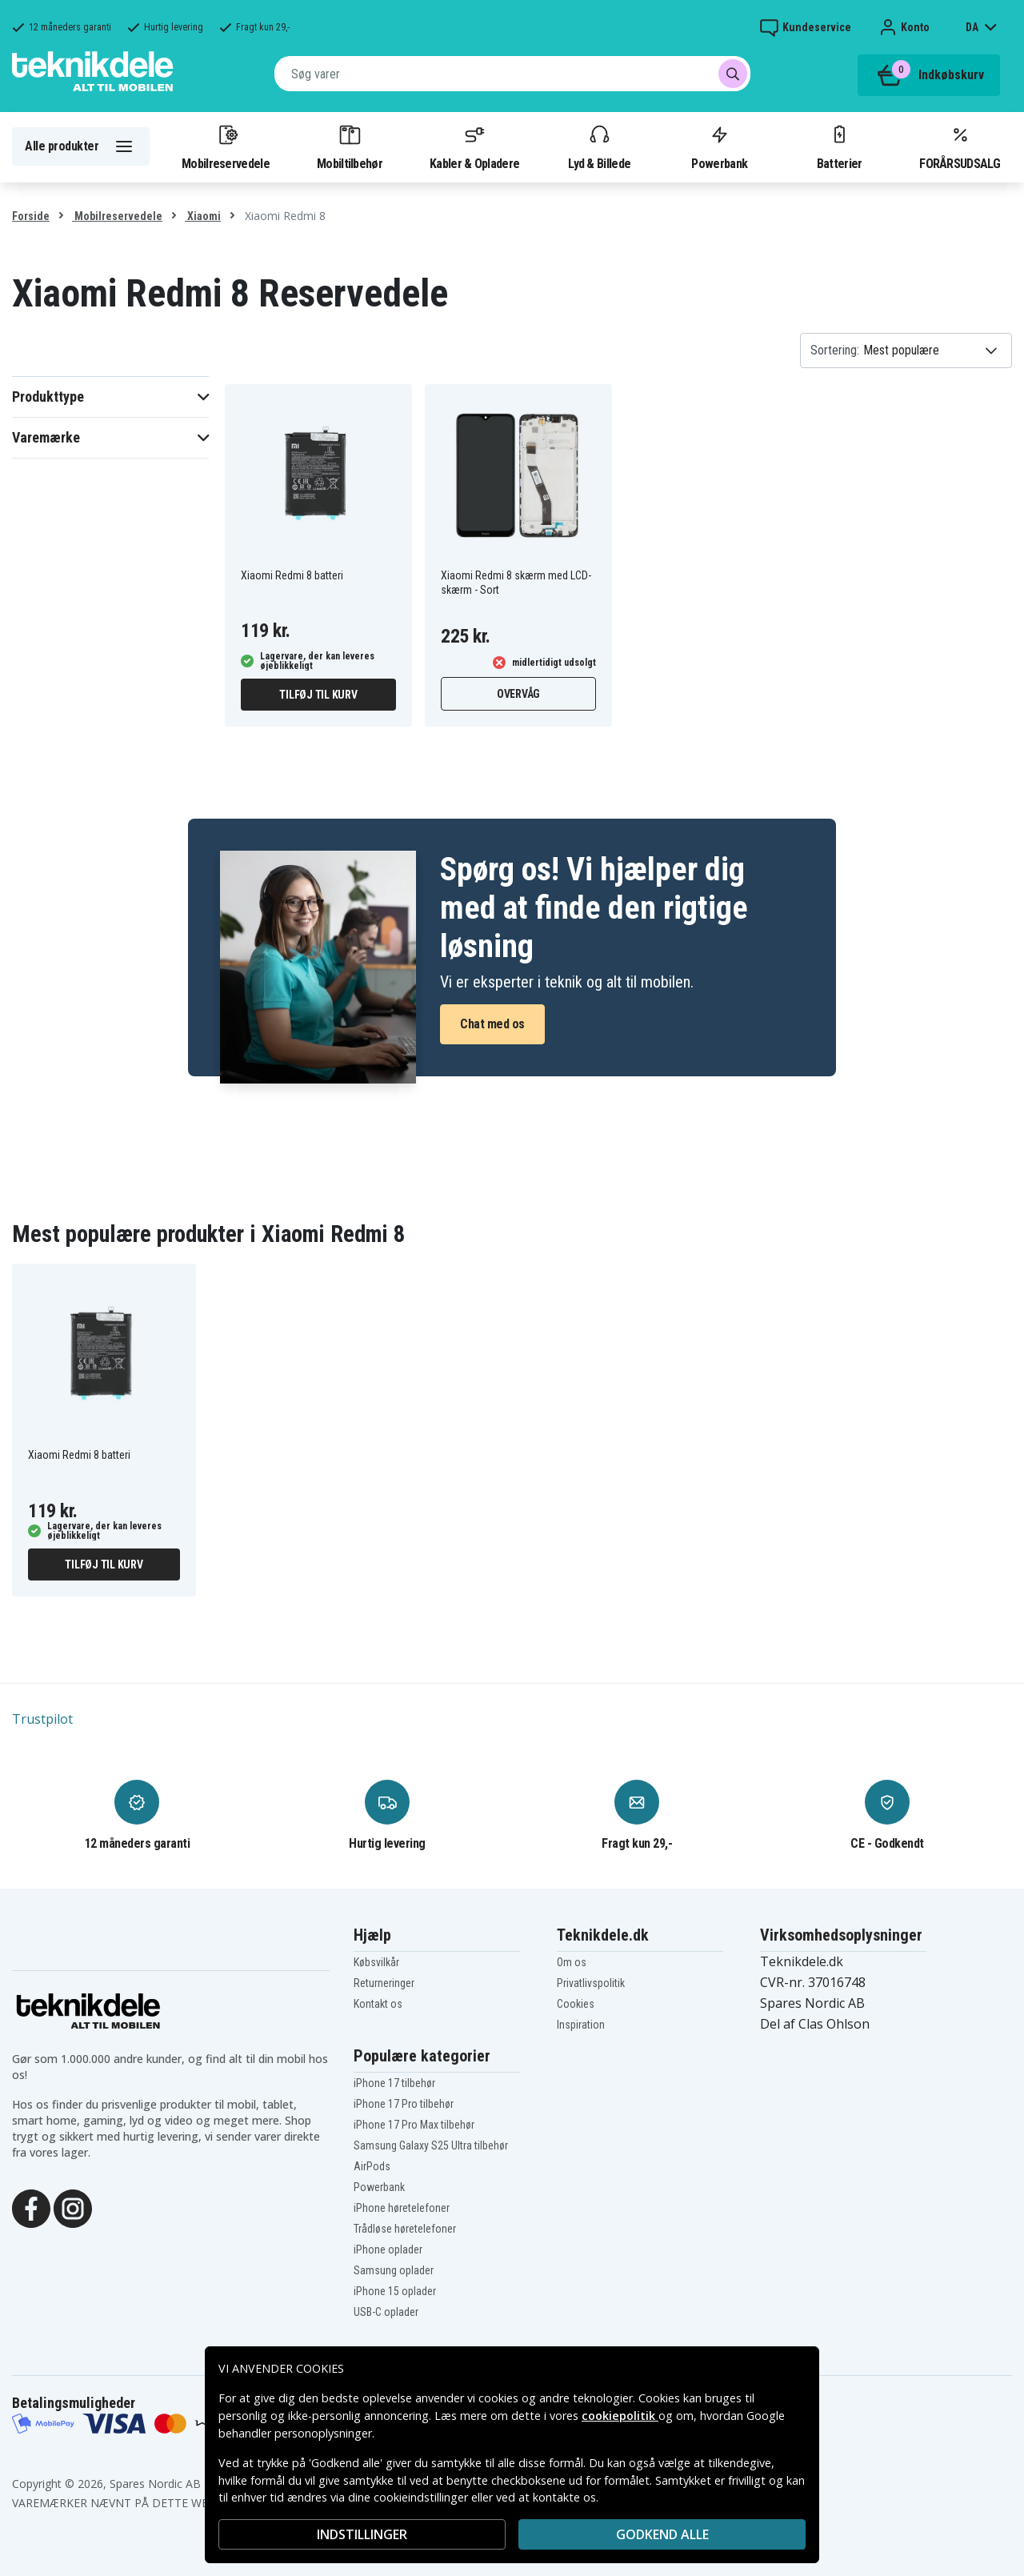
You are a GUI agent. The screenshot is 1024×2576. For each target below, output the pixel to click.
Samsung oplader (394, 2270)
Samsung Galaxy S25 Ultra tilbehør (431, 2145)
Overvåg (518, 693)
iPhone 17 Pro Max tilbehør (414, 2124)
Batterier (839, 146)
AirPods (372, 2166)
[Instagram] (73, 2207)
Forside (31, 216)
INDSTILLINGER (362, 2534)
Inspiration (581, 2024)
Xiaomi (203, 216)
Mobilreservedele (226, 146)
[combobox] (512, 73)
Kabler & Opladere (474, 146)
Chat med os (492, 1024)
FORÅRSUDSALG (959, 146)
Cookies (575, 2003)
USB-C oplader (386, 2312)
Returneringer (384, 1983)
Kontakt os (378, 2003)
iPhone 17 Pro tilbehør (404, 2103)
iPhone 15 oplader (395, 2291)
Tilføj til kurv (318, 694)
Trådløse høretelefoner (405, 2228)
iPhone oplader (388, 2249)
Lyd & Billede (599, 146)
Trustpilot (42, 1719)
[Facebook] (31, 2207)
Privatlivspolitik (591, 1983)
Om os (571, 1962)
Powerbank (719, 146)
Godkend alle (662, 2534)
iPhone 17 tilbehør (394, 2083)
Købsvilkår (376, 1962)
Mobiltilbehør (349, 146)
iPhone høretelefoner (402, 2207)
